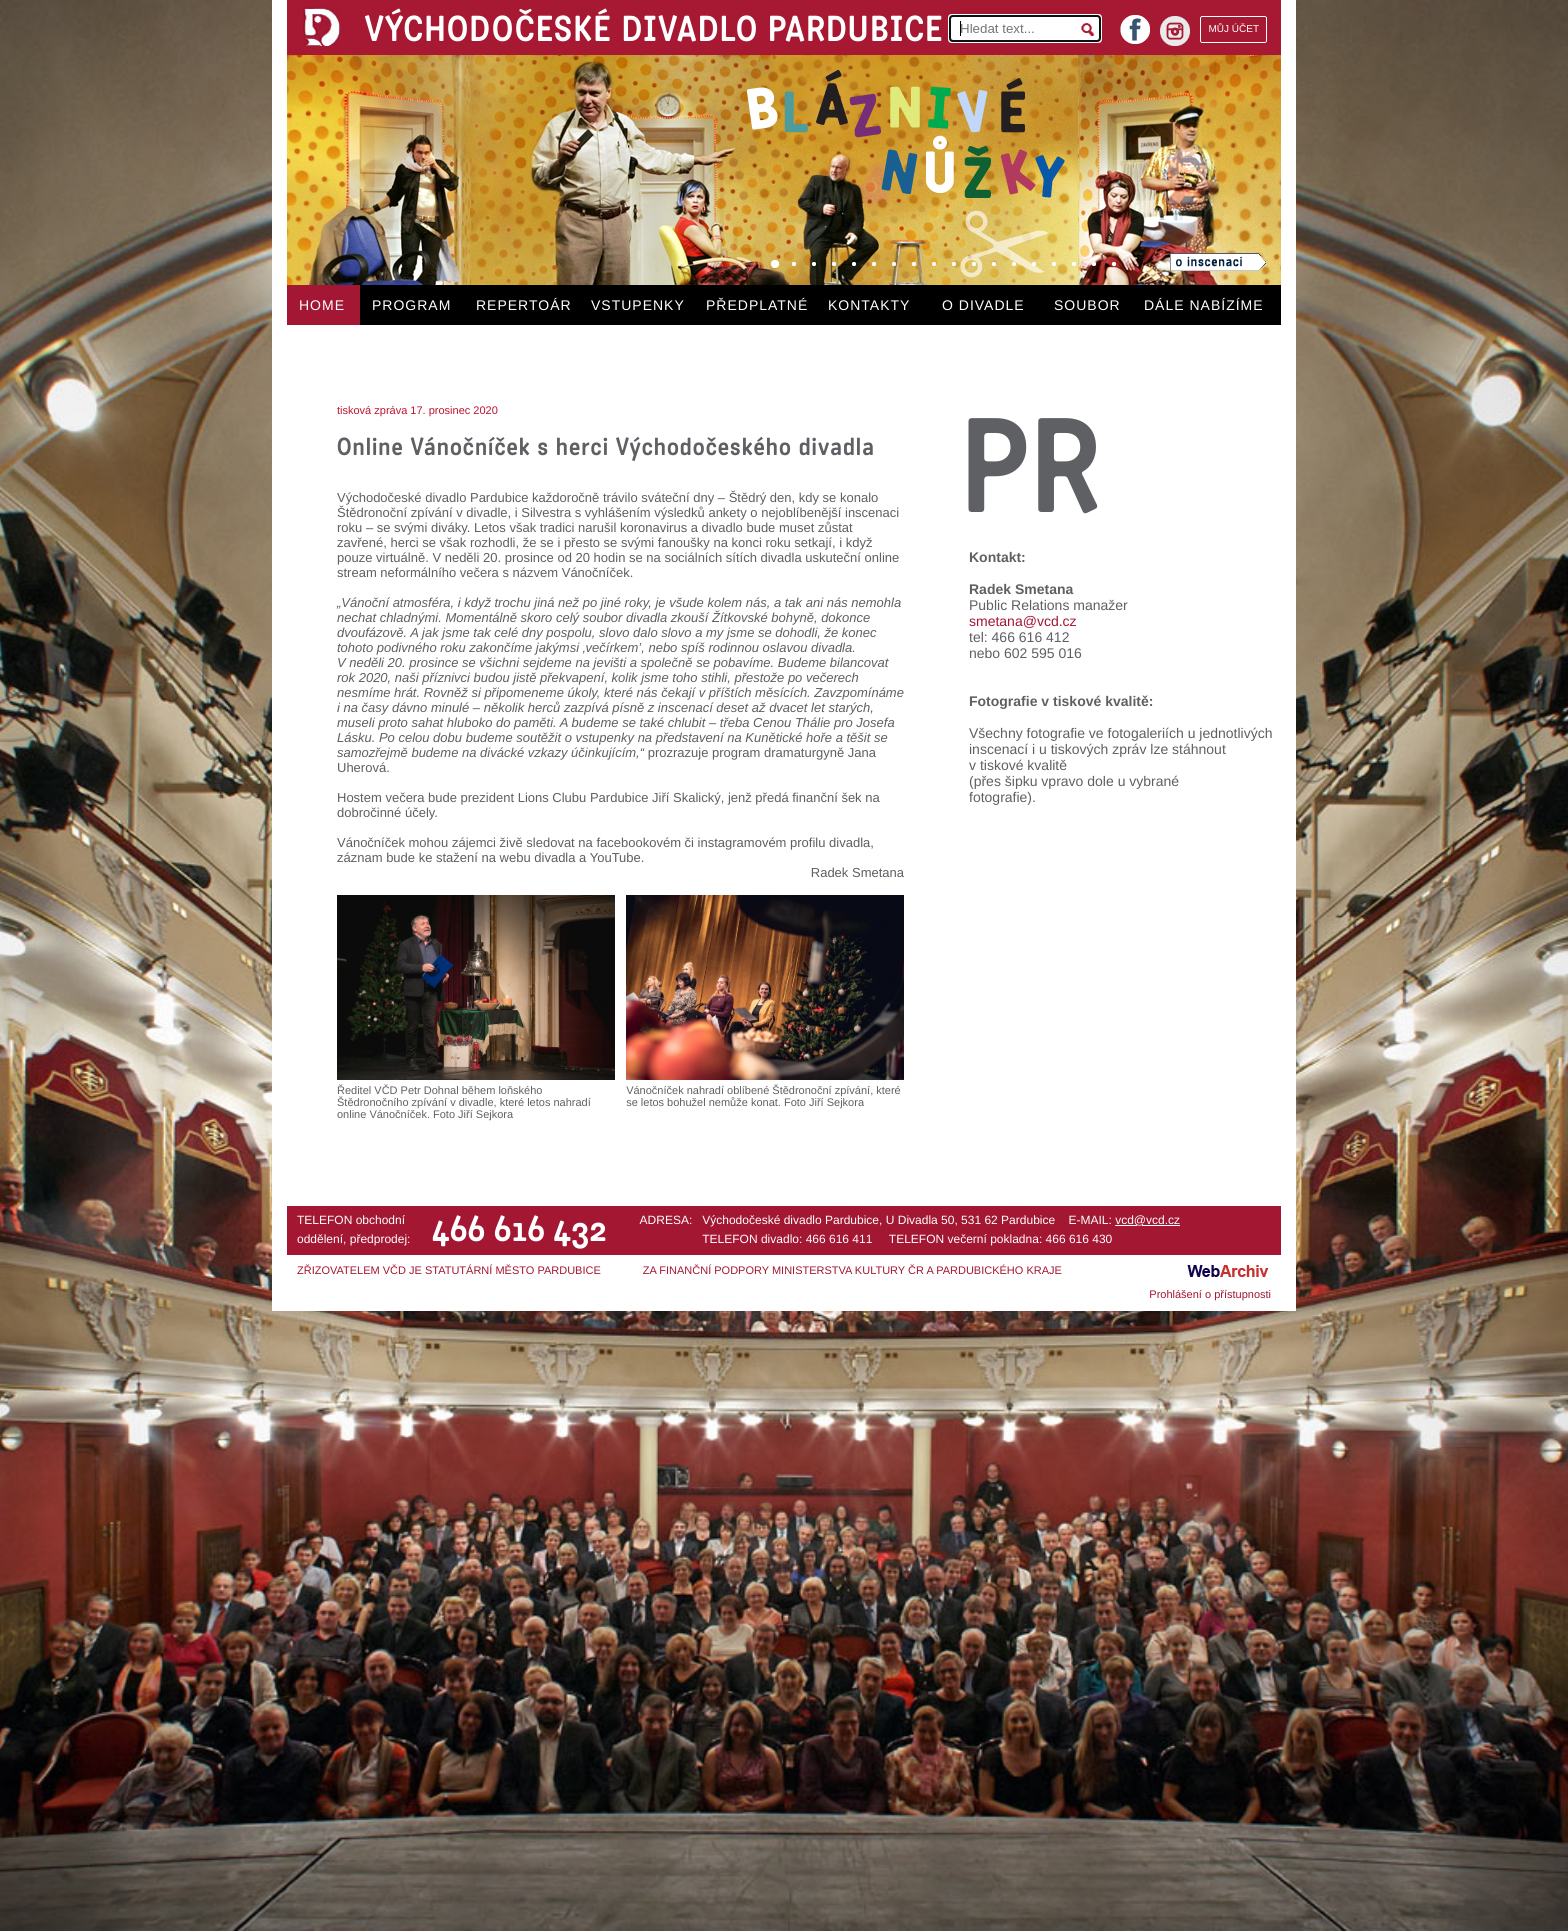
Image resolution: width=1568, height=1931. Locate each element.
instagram (1175, 31)
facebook (1135, 23)
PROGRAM (411, 305)
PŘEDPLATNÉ (757, 305)
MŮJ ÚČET (1233, 29)
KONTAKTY (869, 305)
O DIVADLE (983, 305)
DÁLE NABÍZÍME (1204, 305)
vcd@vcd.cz (1147, 1220)
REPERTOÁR (524, 305)
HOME (322, 305)
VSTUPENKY (638, 305)
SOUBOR (1087, 305)
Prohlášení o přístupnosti (1210, 1295)
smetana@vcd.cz (1023, 621)
